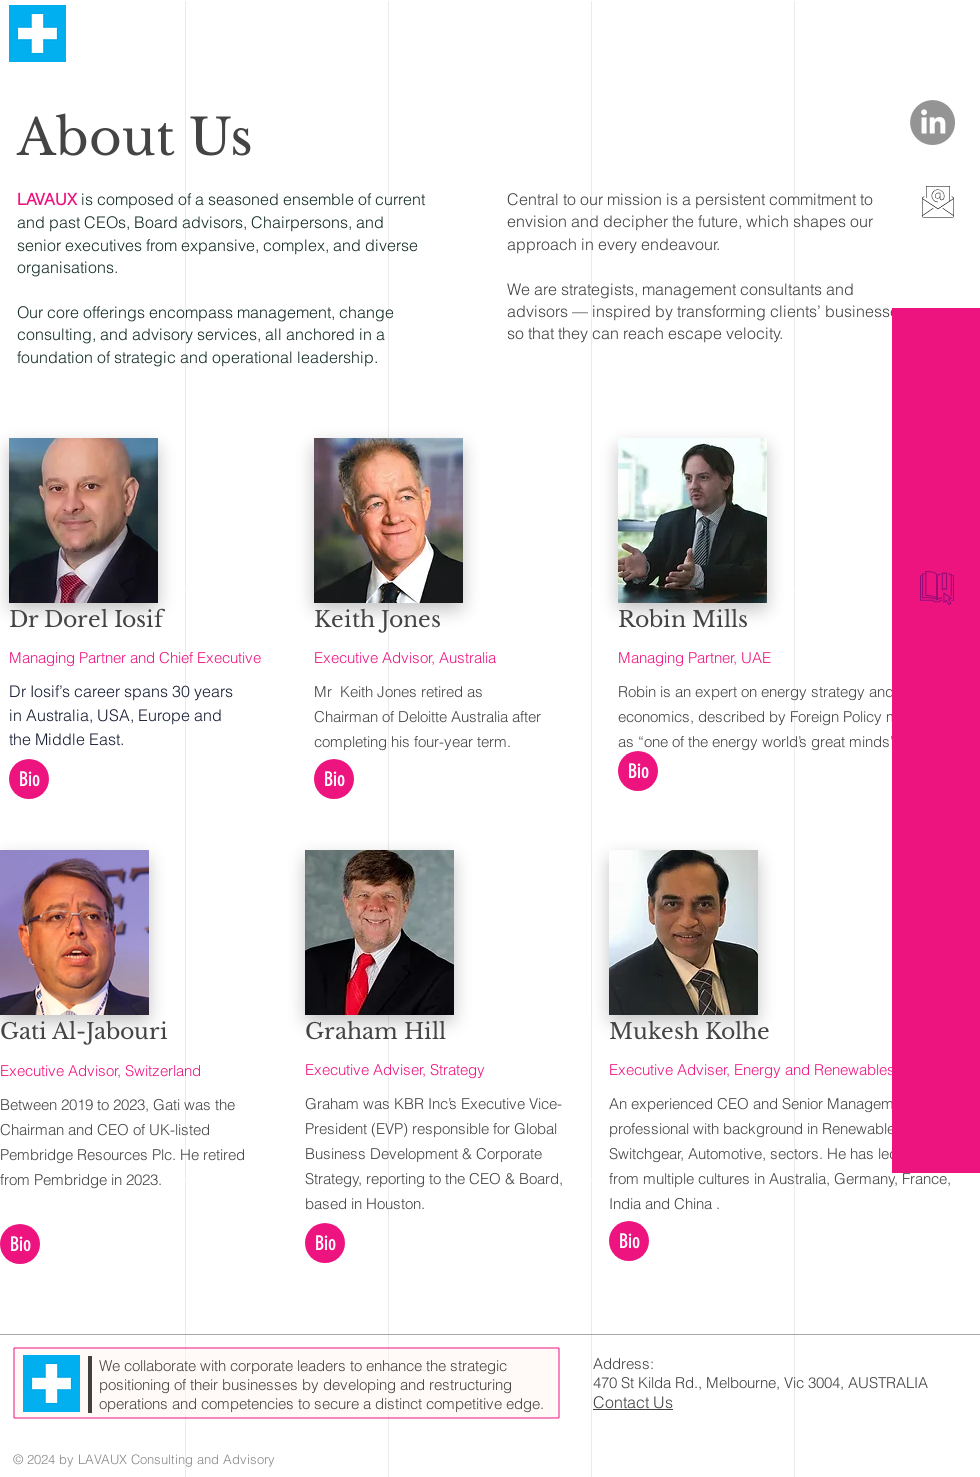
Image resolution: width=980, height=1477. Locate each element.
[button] (29, 779)
